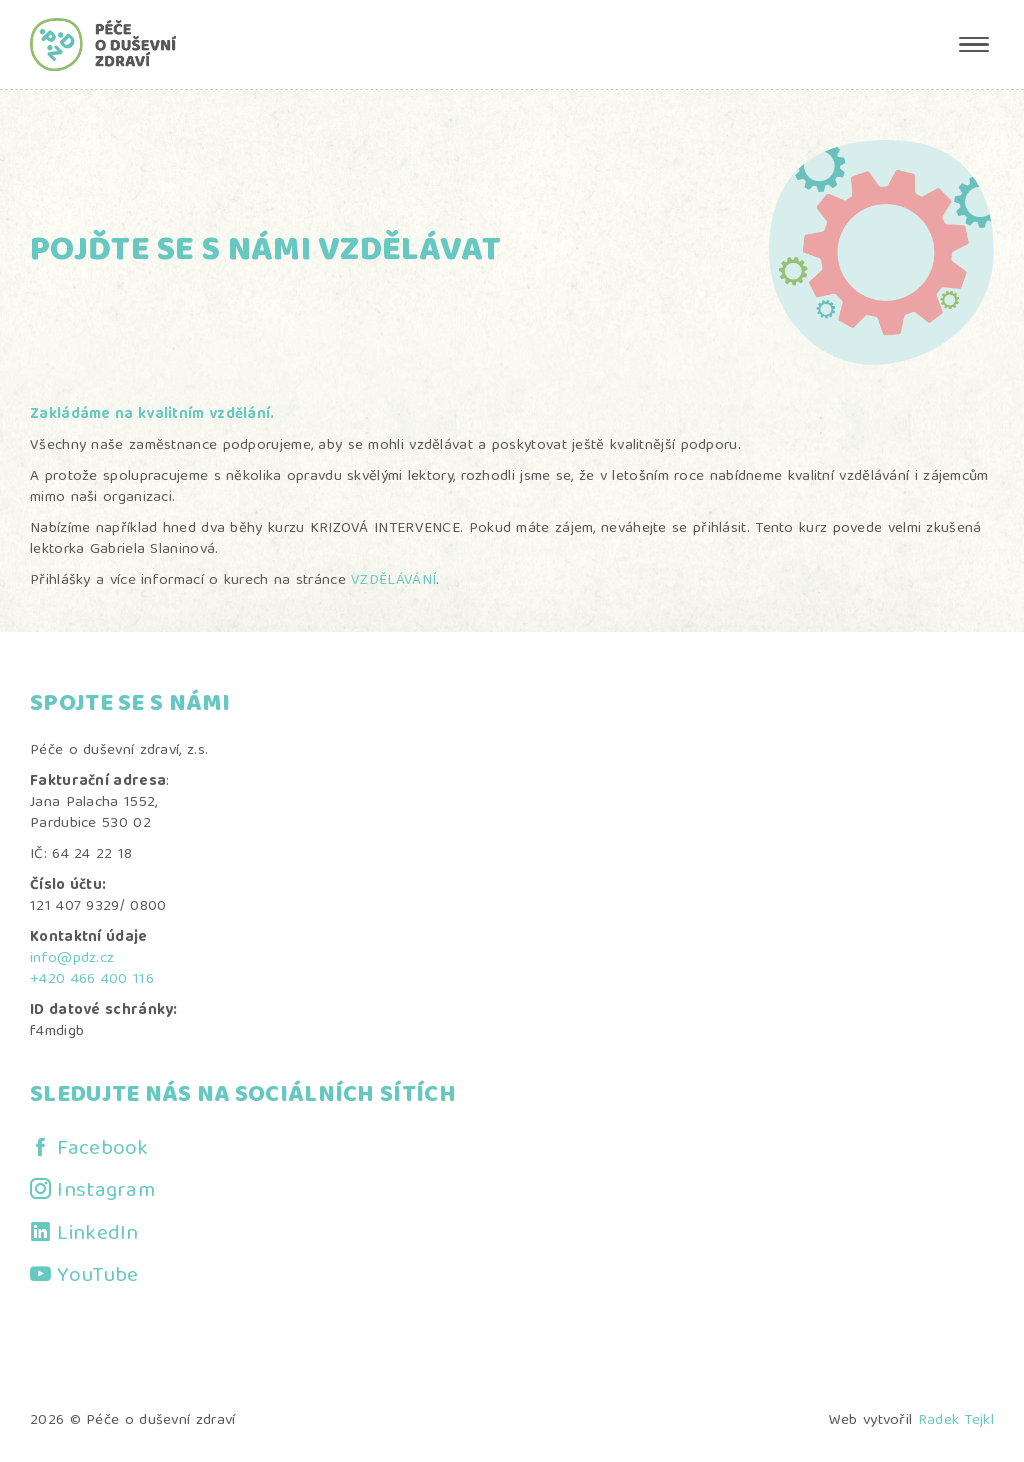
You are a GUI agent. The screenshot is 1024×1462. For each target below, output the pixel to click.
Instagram (106, 1191)
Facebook (102, 1149)
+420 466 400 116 (92, 980)
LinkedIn (97, 1234)
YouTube (97, 1276)
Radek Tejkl (956, 1421)
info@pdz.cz (72, 959)
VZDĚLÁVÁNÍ (393, 581)
